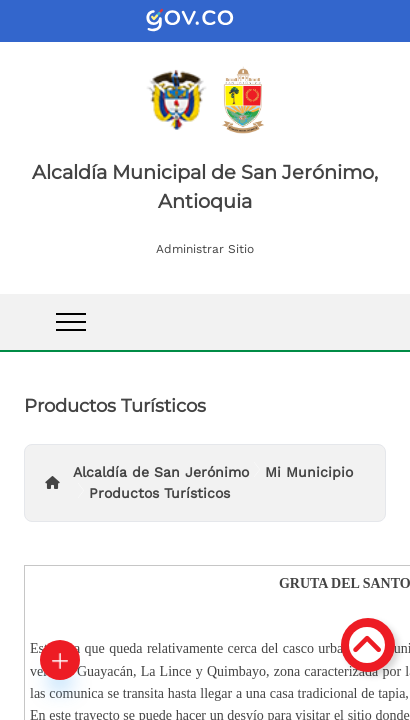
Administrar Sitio (205, 249)
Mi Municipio (309, 472)
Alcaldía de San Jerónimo (161, 472)
